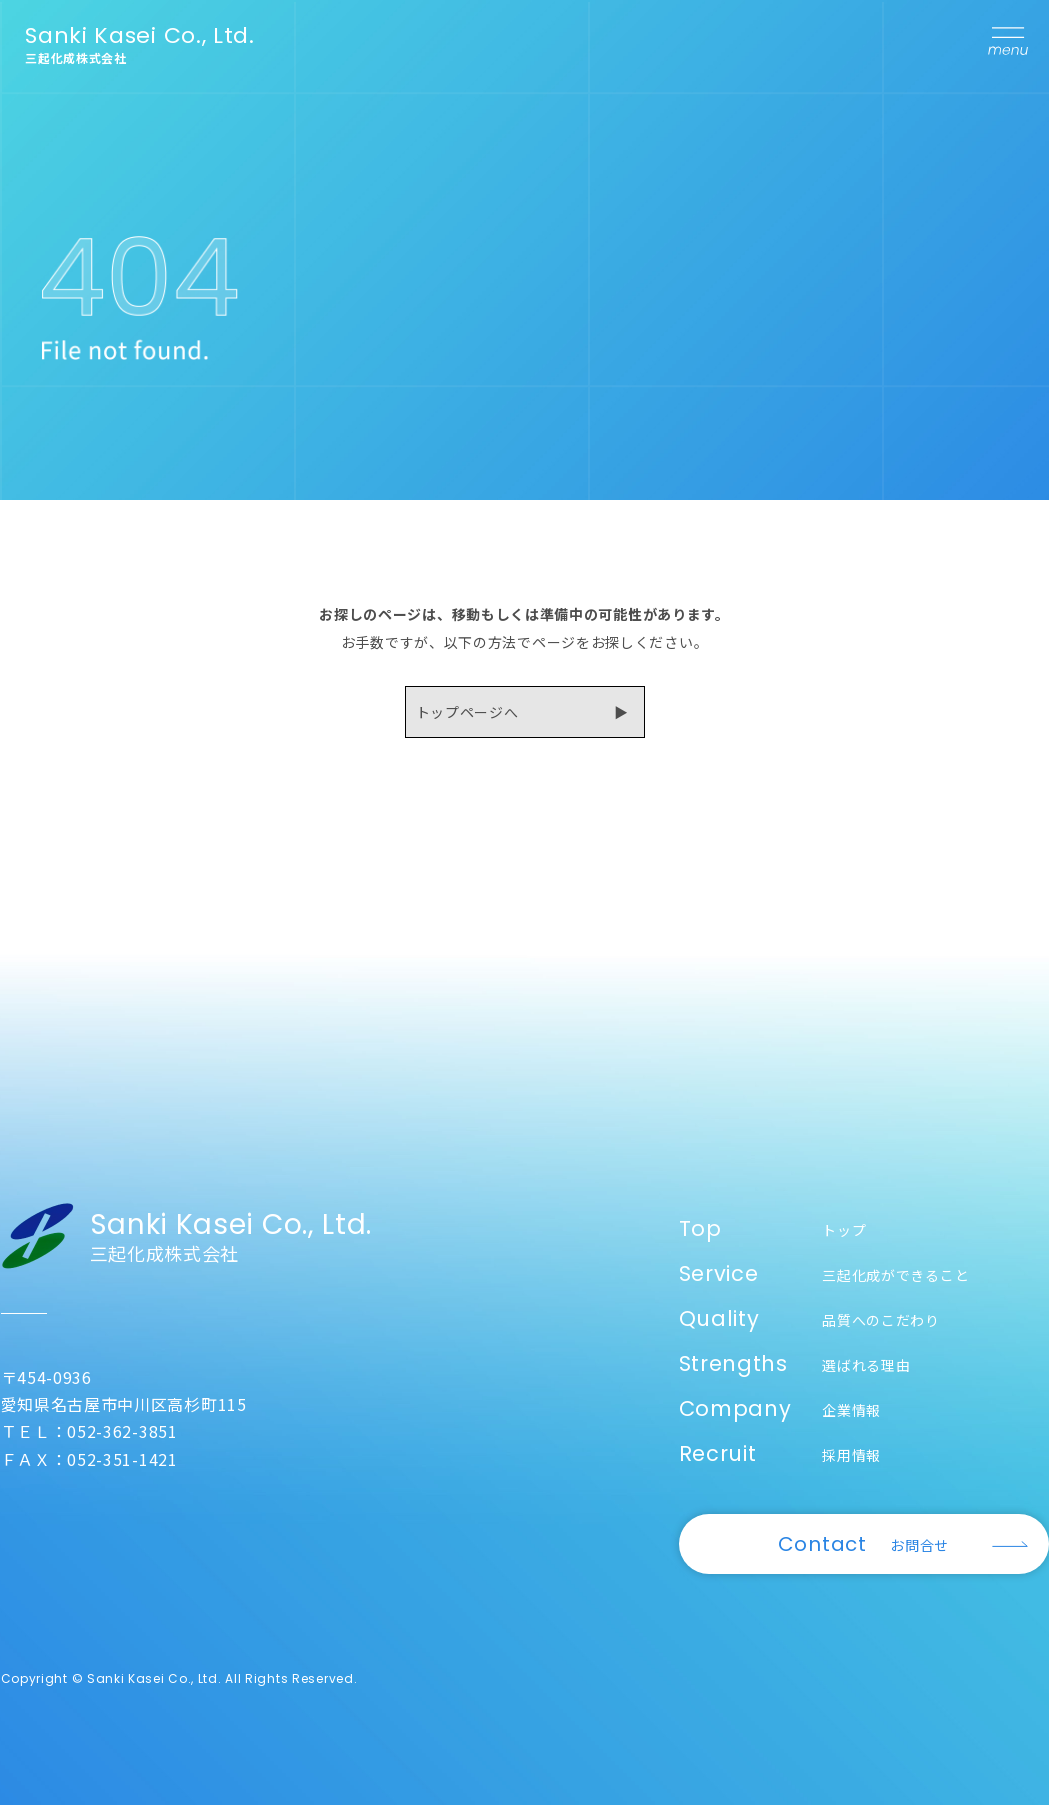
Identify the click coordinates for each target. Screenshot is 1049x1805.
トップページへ (467, 712)
